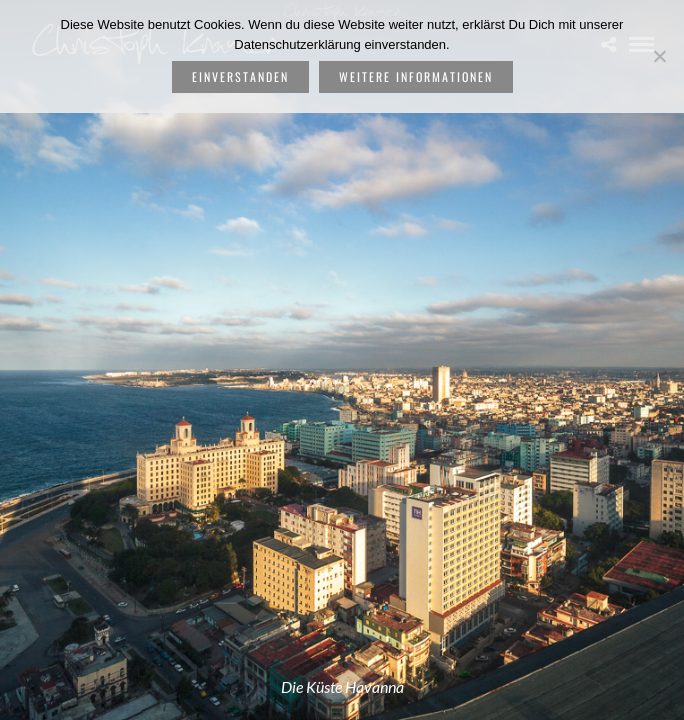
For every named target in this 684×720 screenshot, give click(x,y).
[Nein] (659, 56)
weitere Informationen (416, 76)
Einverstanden (240, 76)
